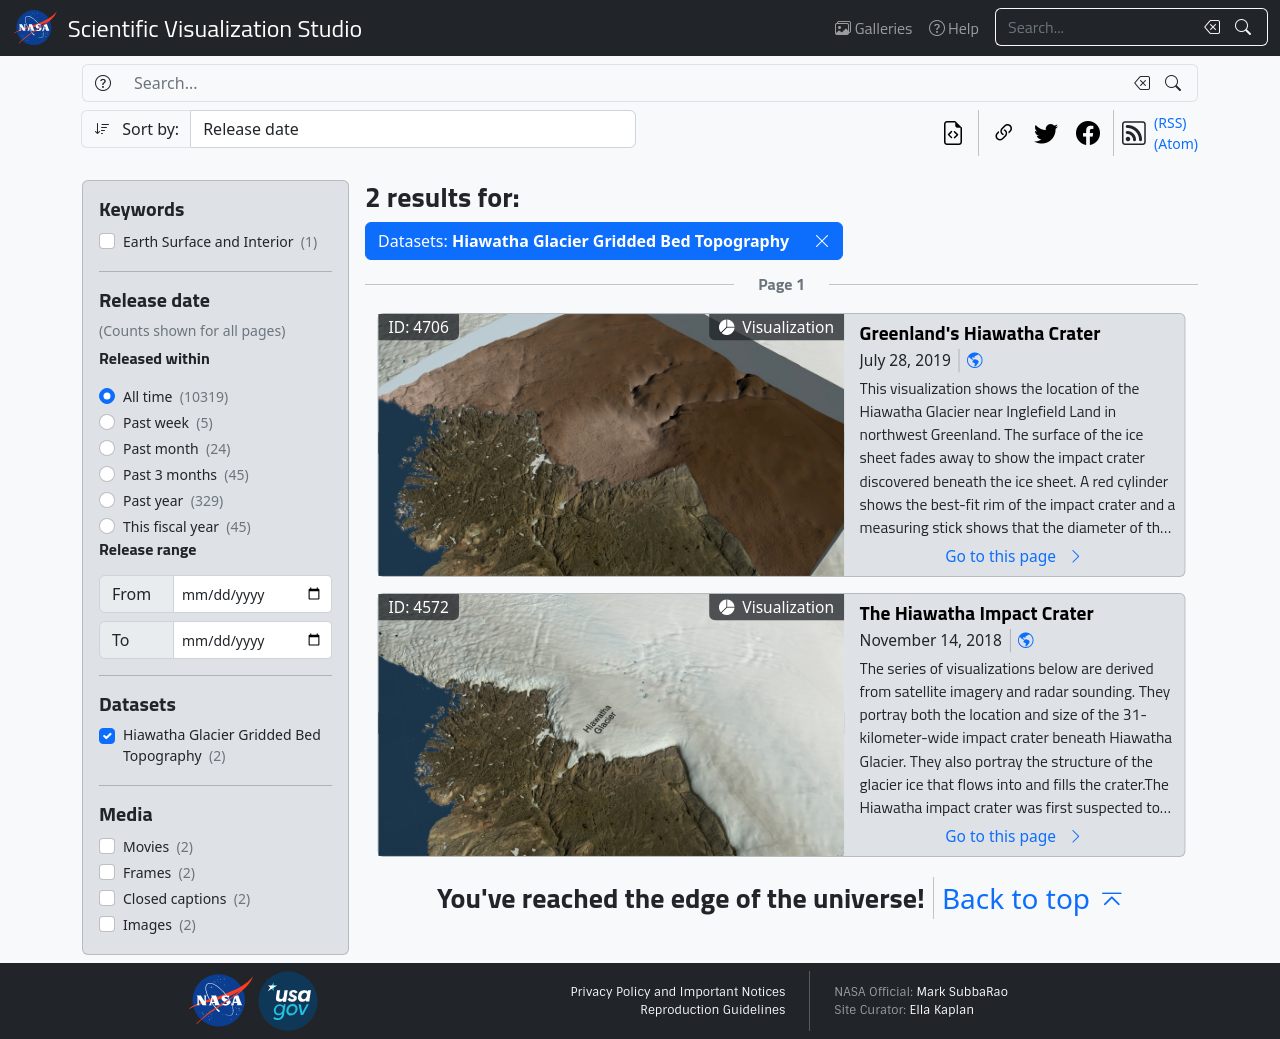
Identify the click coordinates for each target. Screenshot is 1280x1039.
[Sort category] (413, 129)
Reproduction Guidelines (712, 1010)
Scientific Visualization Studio (215, 28)
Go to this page (1014, 555)
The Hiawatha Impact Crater (977, 612)
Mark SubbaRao (962, 992)
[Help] (102, 83)
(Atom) (1176, 143)
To (120, 640)
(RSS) (1170, 122)
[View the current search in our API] (953, 133)
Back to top (1034, 898)
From (131, 594)
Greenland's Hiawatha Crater (980, 332)
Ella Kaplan (942, 1010)
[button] (822, 241)
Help (954, 28)
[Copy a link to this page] (1004, 133)
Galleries (873, 28)
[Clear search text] (1208, 27)
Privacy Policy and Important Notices (677, 992)
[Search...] (1094, 27)
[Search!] (1245, 27)
